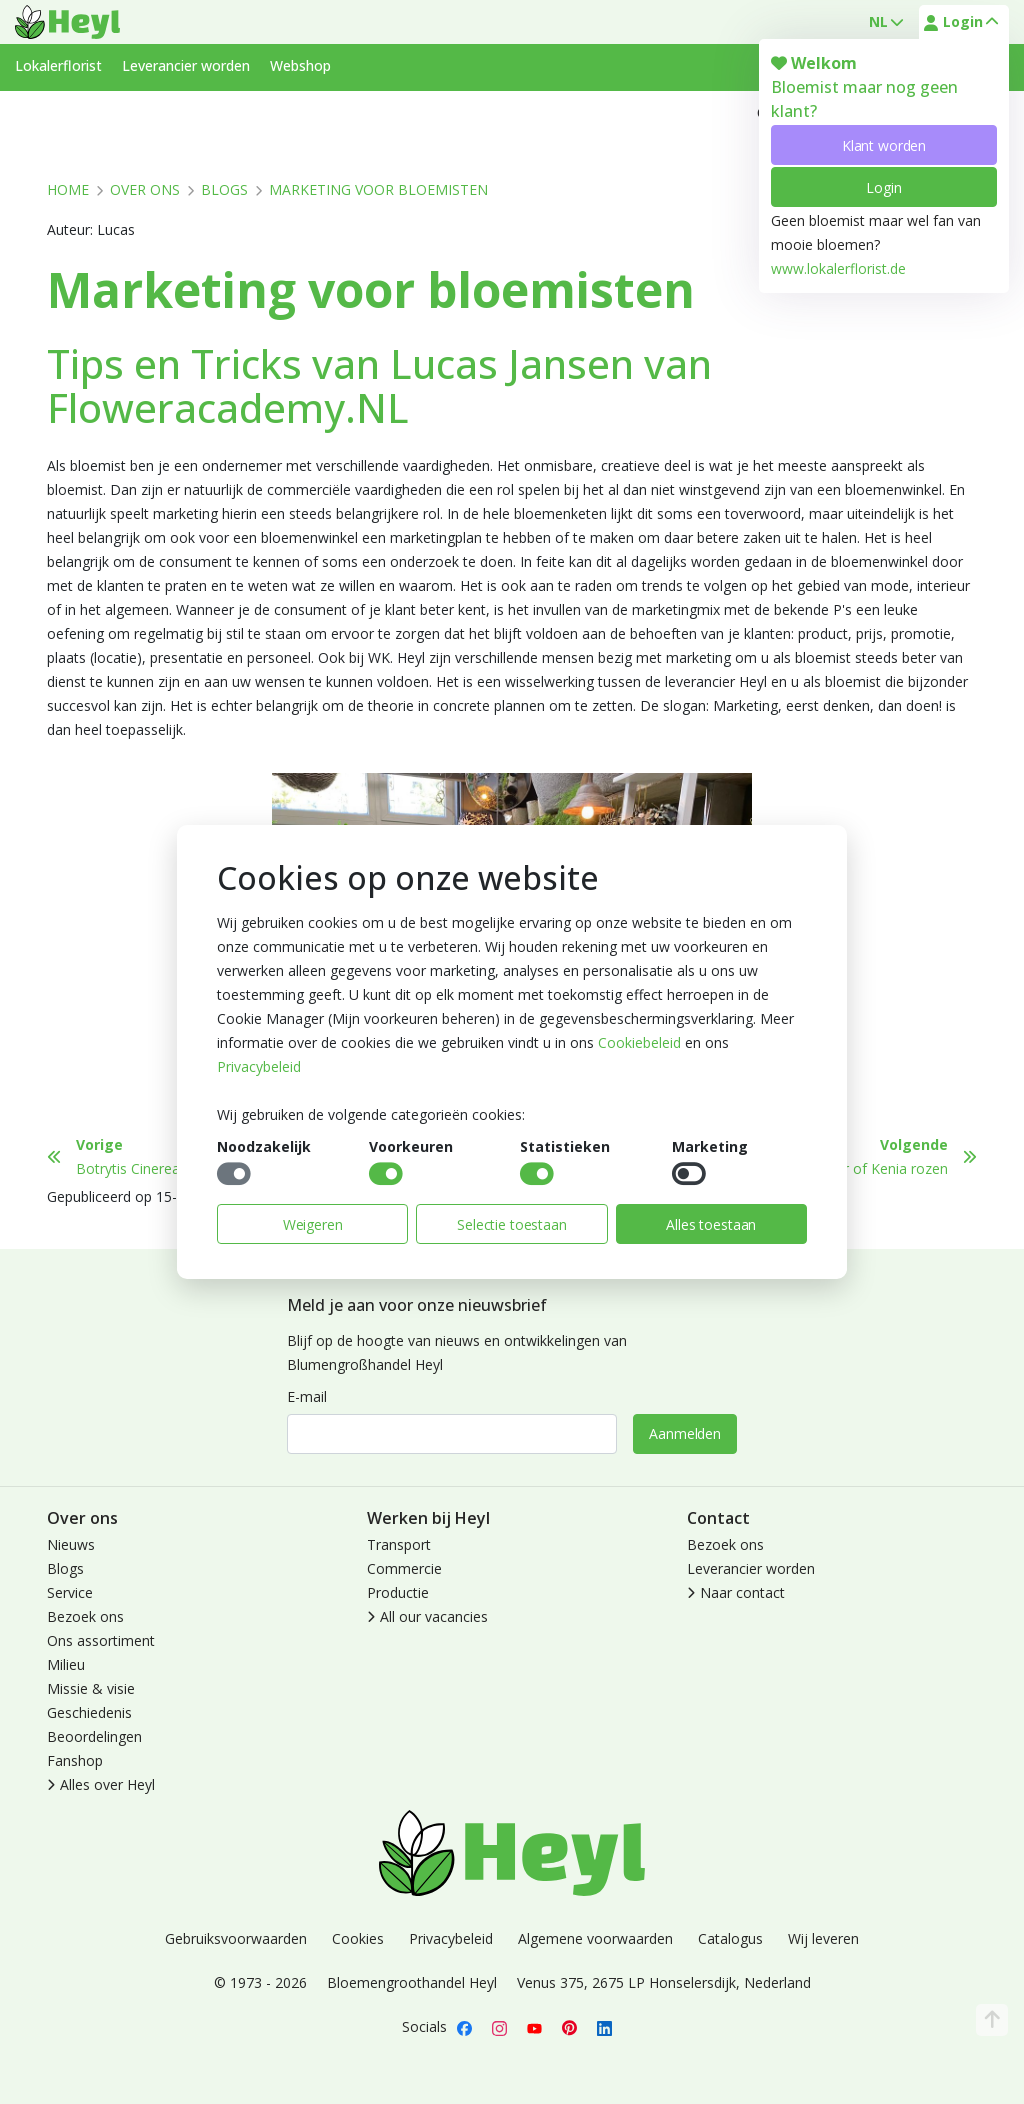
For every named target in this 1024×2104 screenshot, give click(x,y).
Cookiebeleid (639, 1042)
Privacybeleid (259, 1066)
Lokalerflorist (58, 65)
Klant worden (884, 145)
